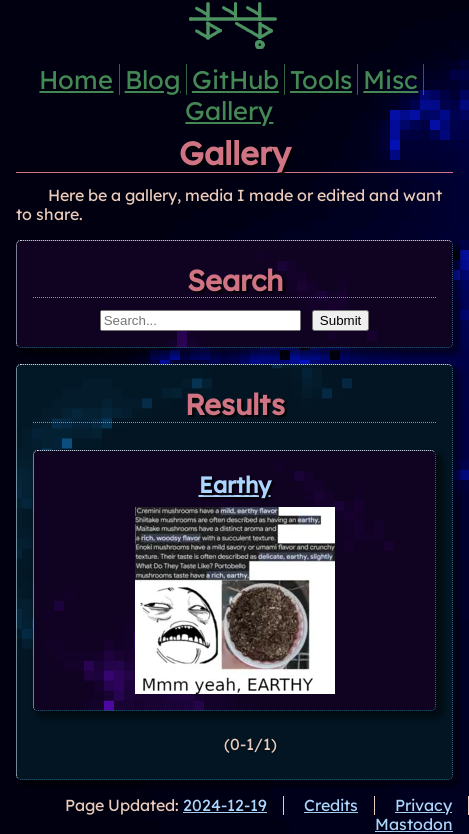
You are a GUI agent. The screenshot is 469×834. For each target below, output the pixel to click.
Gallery (229, 110)
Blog (153, 79)
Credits (331, 805)
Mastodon (414, 824)
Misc (390, 79)
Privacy (423, 805)
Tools (321, 79)
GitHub (235, 79)
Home (76, 79)
